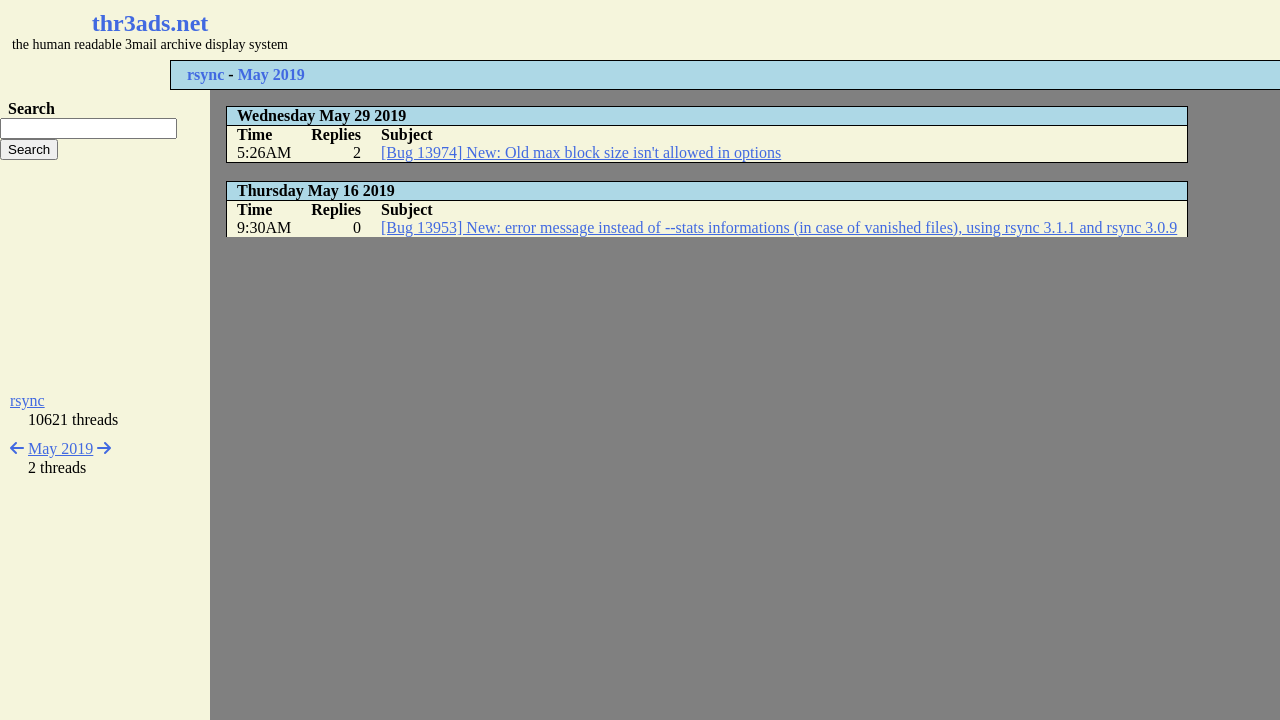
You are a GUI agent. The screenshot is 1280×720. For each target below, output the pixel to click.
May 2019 (271, 74)
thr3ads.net (150, 23)
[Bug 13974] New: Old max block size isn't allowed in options (581, 152)
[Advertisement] (596, 30)
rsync (205, 74)
